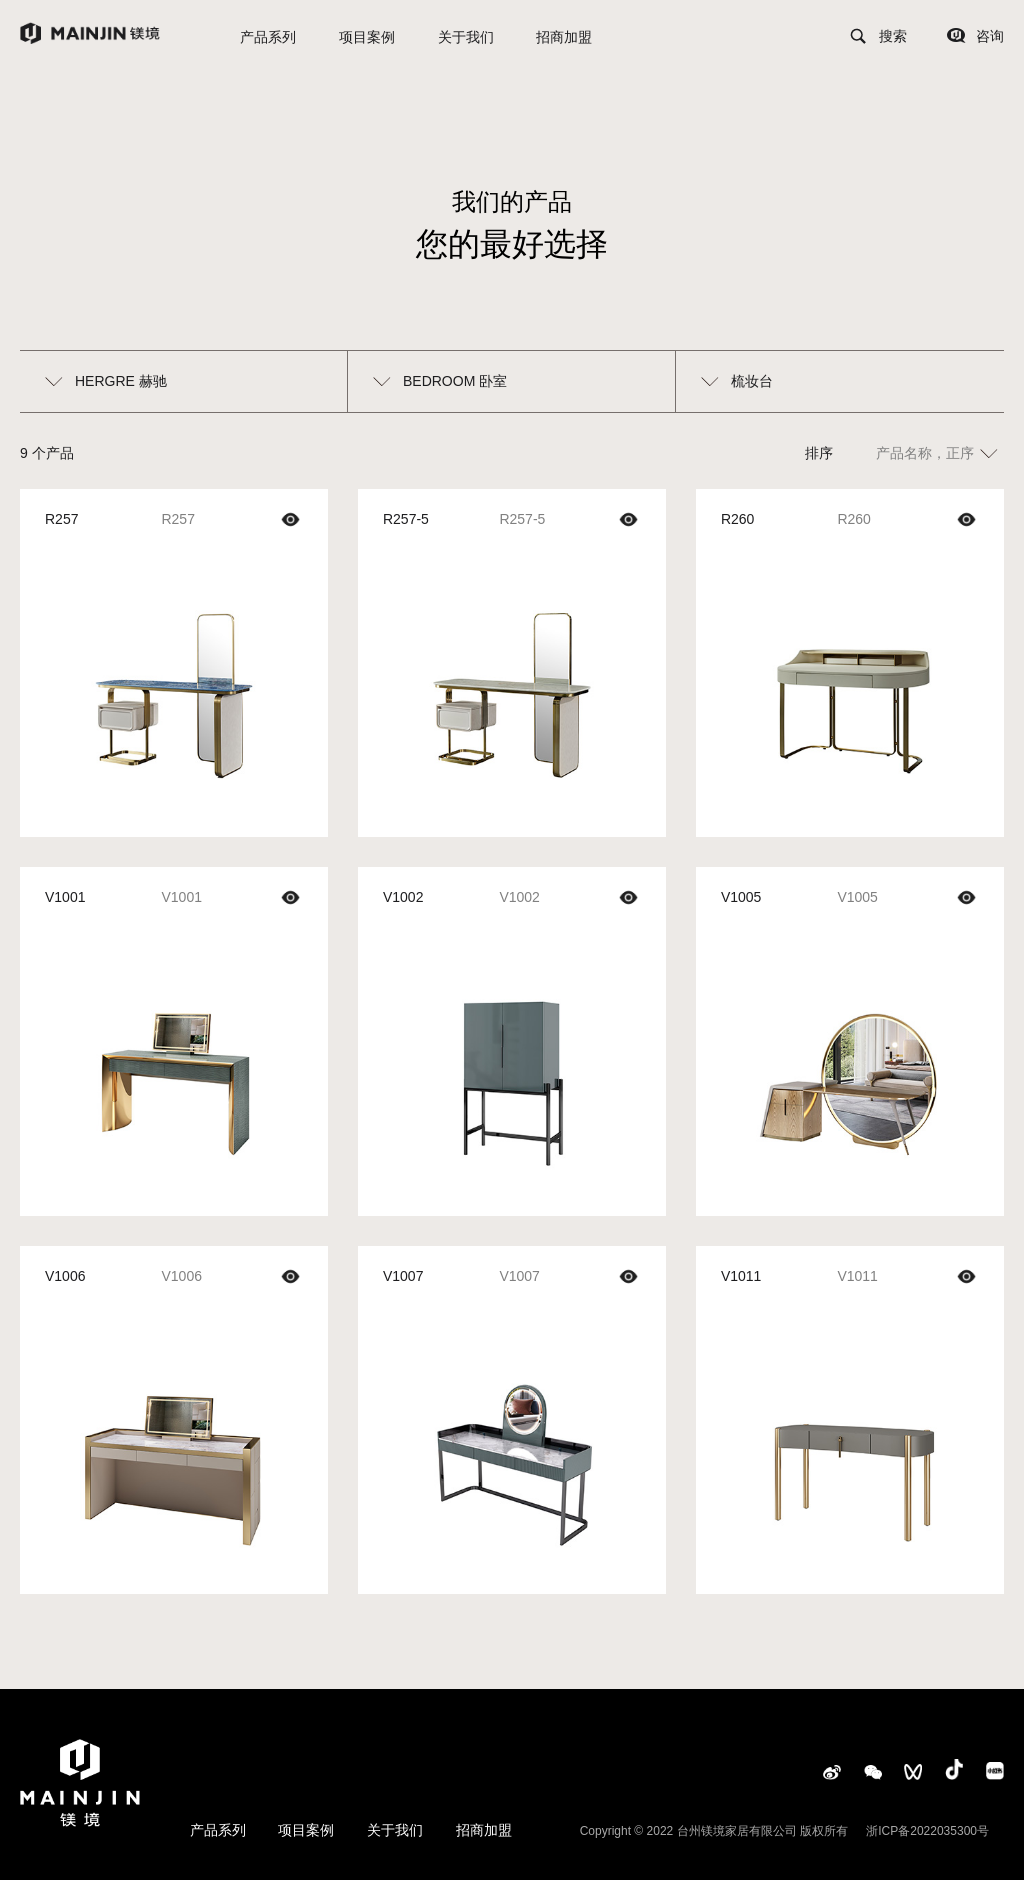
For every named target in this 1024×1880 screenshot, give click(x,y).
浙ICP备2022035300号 (927, 1831)
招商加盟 (564, 37)
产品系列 (268, 37)
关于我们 (466, 37)
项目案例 (367, 37)
